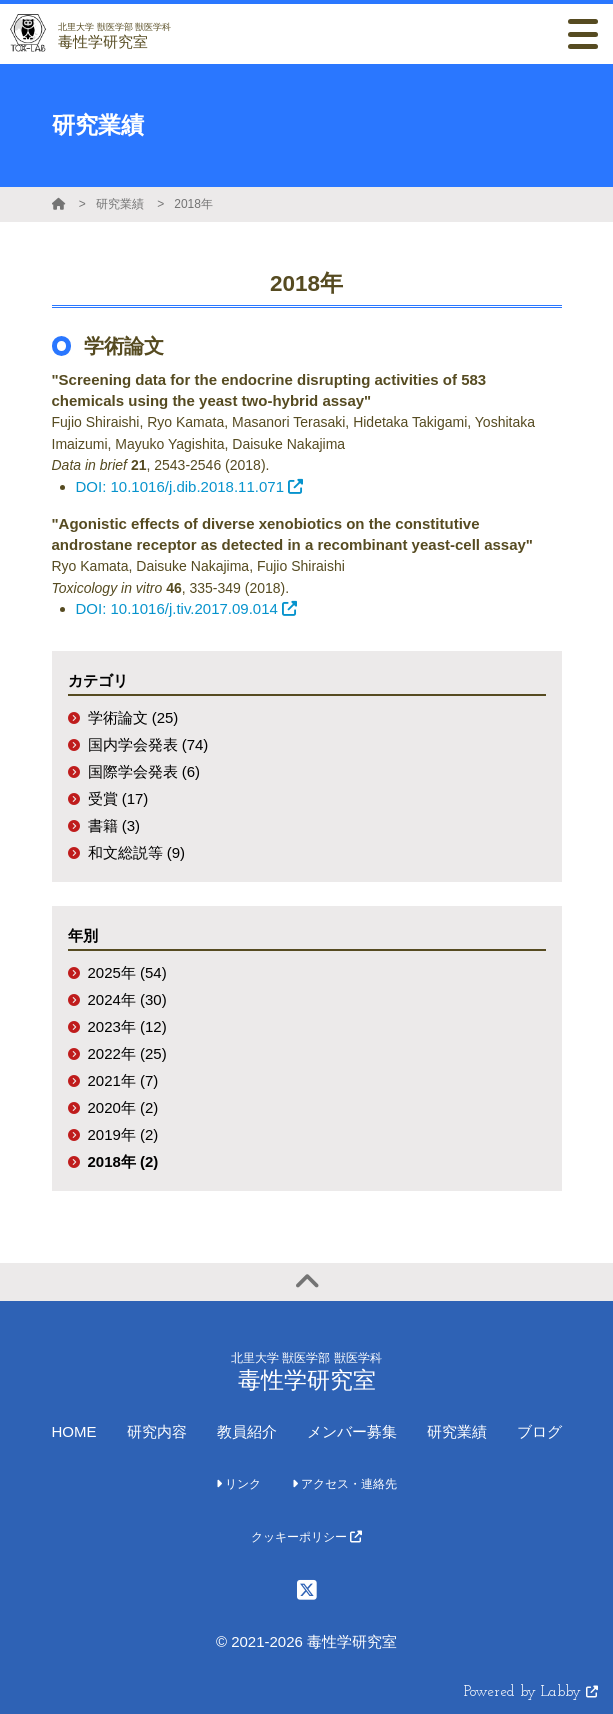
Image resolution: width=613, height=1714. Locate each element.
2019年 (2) (123, 1134)
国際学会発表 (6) (144, 771)
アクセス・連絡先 (344, 1484)
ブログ (539, 1431)
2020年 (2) (123, 1107)
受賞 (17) (118, 798)
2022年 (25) (127, 1053)
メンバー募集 (352, 1431)
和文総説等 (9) (137, 852)
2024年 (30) (127, 999)
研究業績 (120, 204)
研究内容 (157, 1431)
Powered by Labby (531, 1692)
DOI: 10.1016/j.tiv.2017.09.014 (186, 608)
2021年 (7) (123, 1080)
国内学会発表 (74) (148, 744)
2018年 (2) (123, 1161)
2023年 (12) (127, 1026)
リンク (238, 1484)
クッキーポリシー (306, 1537)
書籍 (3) (114, 825)
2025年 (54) (127, 972)
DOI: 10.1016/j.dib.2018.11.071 (190, 486)
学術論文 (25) (133, 717)
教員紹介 (247, 1431)
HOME (74, 1431)
